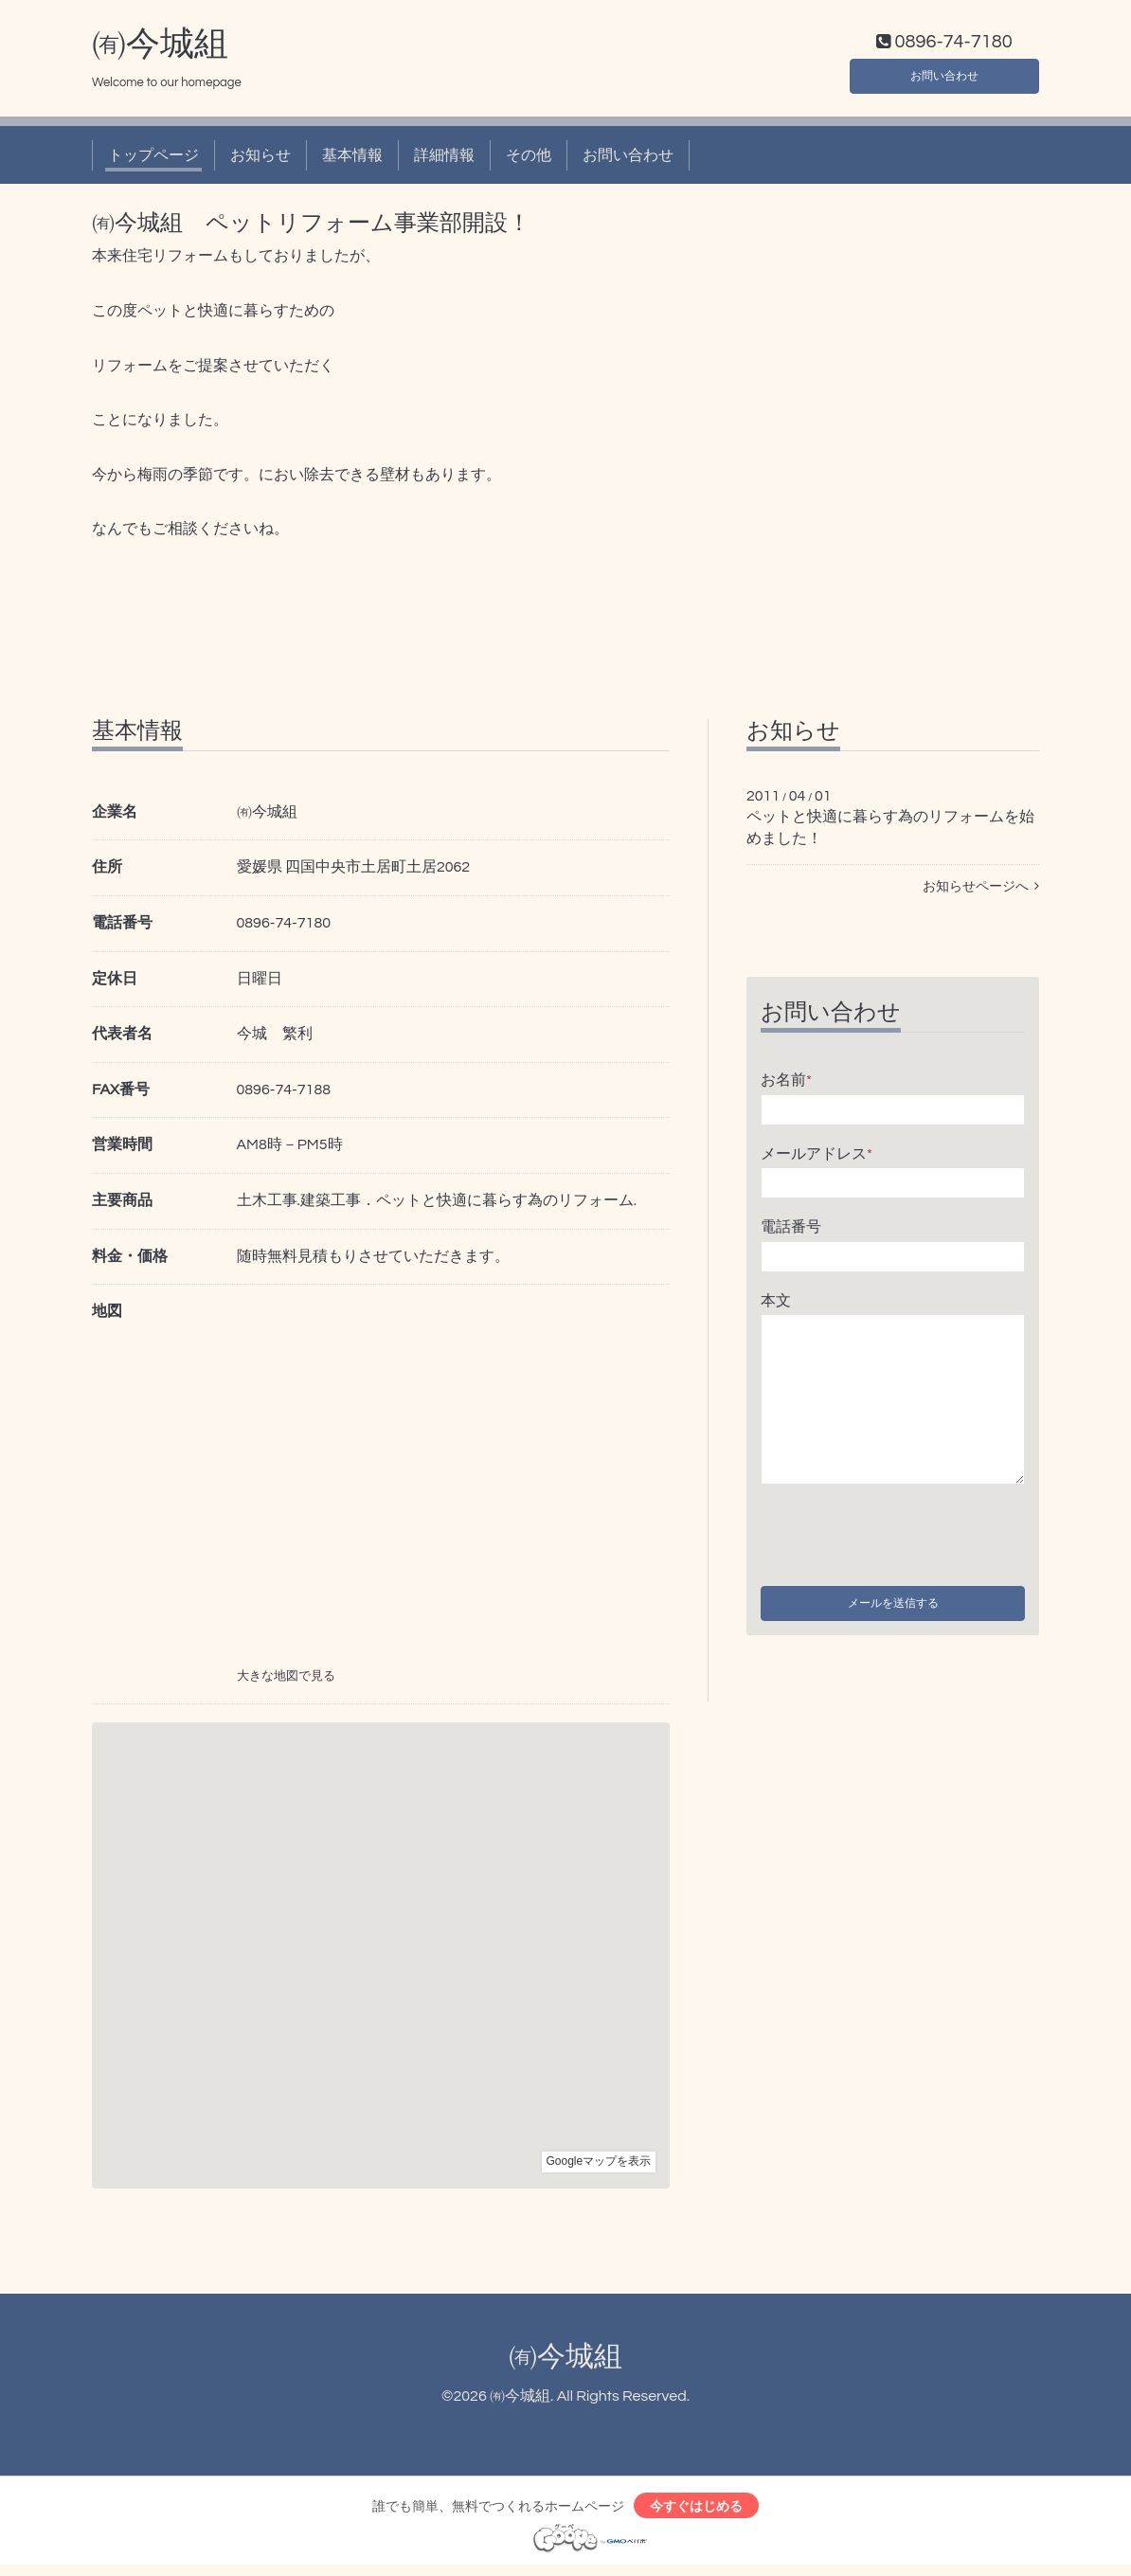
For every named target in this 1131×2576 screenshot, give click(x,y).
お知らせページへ (981, 890)
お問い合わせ (944, 75)
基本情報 (352, 159)
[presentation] (905, 1536)
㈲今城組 (160, 48)
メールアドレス (816, 1157)
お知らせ (260, 159)
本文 (776, 1304)
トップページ (153, 159)
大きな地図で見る (286, 1680)
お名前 (786, 1083)
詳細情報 (444, 159)
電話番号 (791, 1231)
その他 (528, 159)
